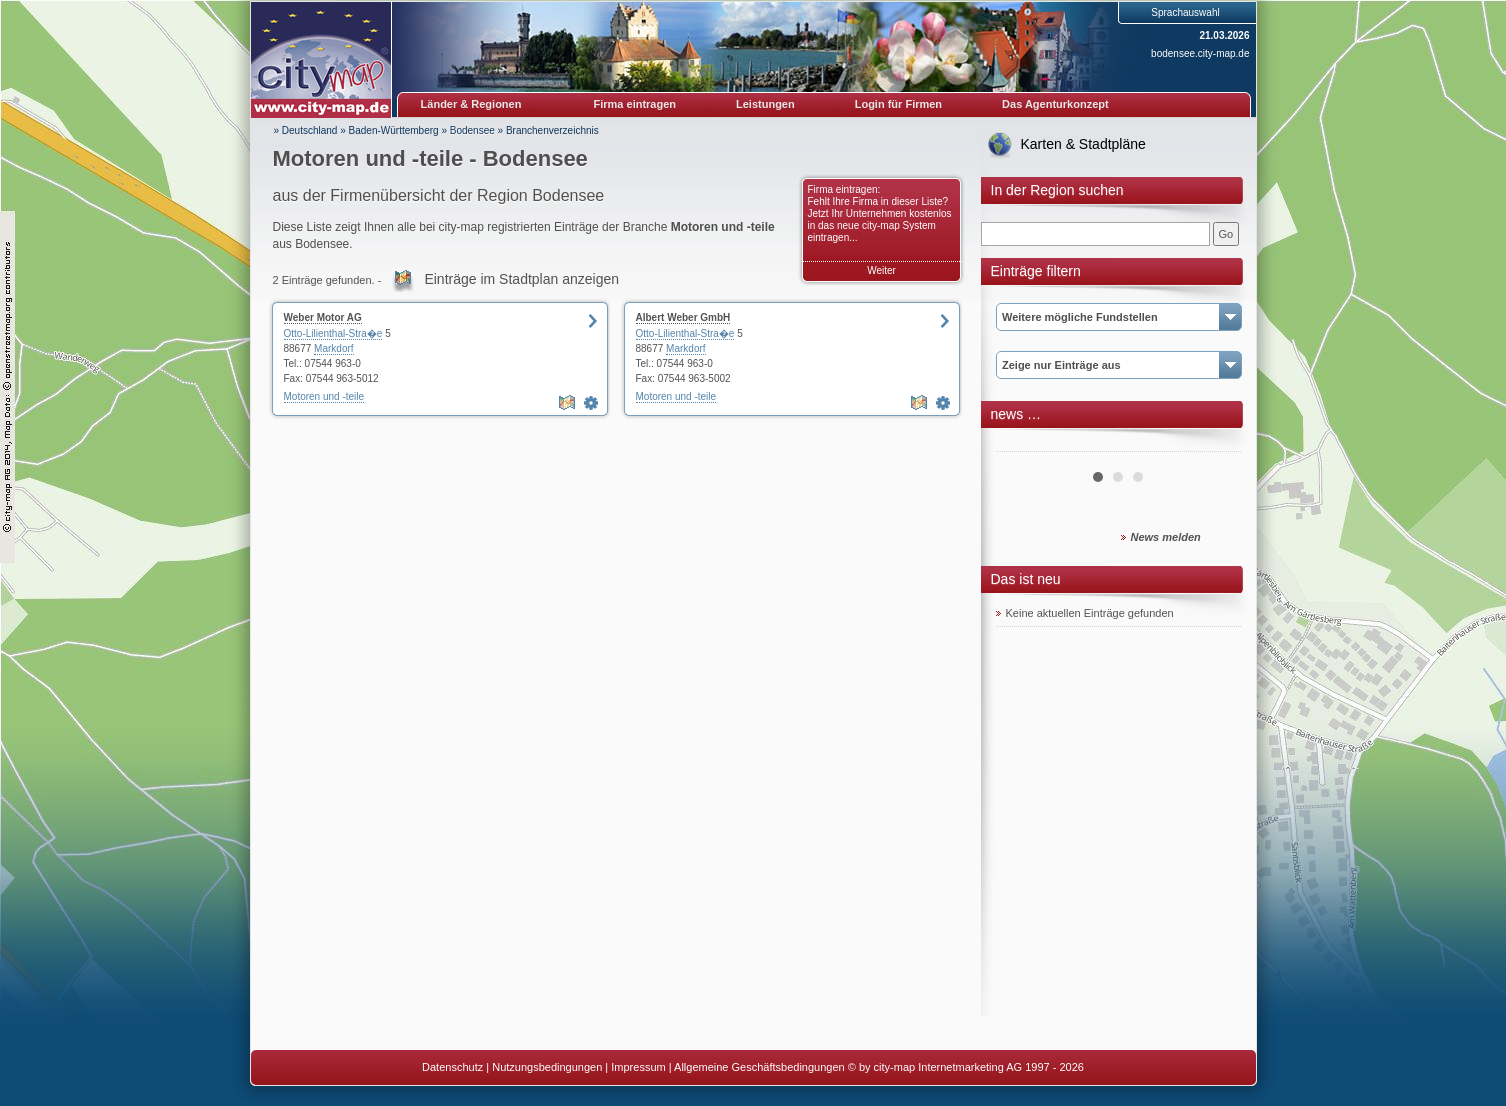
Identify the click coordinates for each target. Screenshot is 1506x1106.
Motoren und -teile (324, 396)
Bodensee (472, 130)
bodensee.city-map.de (1200, 53)
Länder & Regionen (471, 104)
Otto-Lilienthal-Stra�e (333, 333)
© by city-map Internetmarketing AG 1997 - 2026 (966, 1067)
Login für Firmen (898, 104)
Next (1215, 444)
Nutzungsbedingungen (547, 1067)
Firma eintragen (635, 104)
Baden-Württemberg (394, 130)
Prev (1022, 444)
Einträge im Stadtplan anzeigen (521, 279)
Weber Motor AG (323, 317)
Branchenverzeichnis (552, 130)
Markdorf (333, 348)
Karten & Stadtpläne (1083, 144)
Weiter (881, 270)
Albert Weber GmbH (683, 317)
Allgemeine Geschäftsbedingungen (759, 1067)
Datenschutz (452, 1067)
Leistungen (765, 104)
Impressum (638, 1067)
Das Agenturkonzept (1055, 104)
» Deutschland (306, 130)
